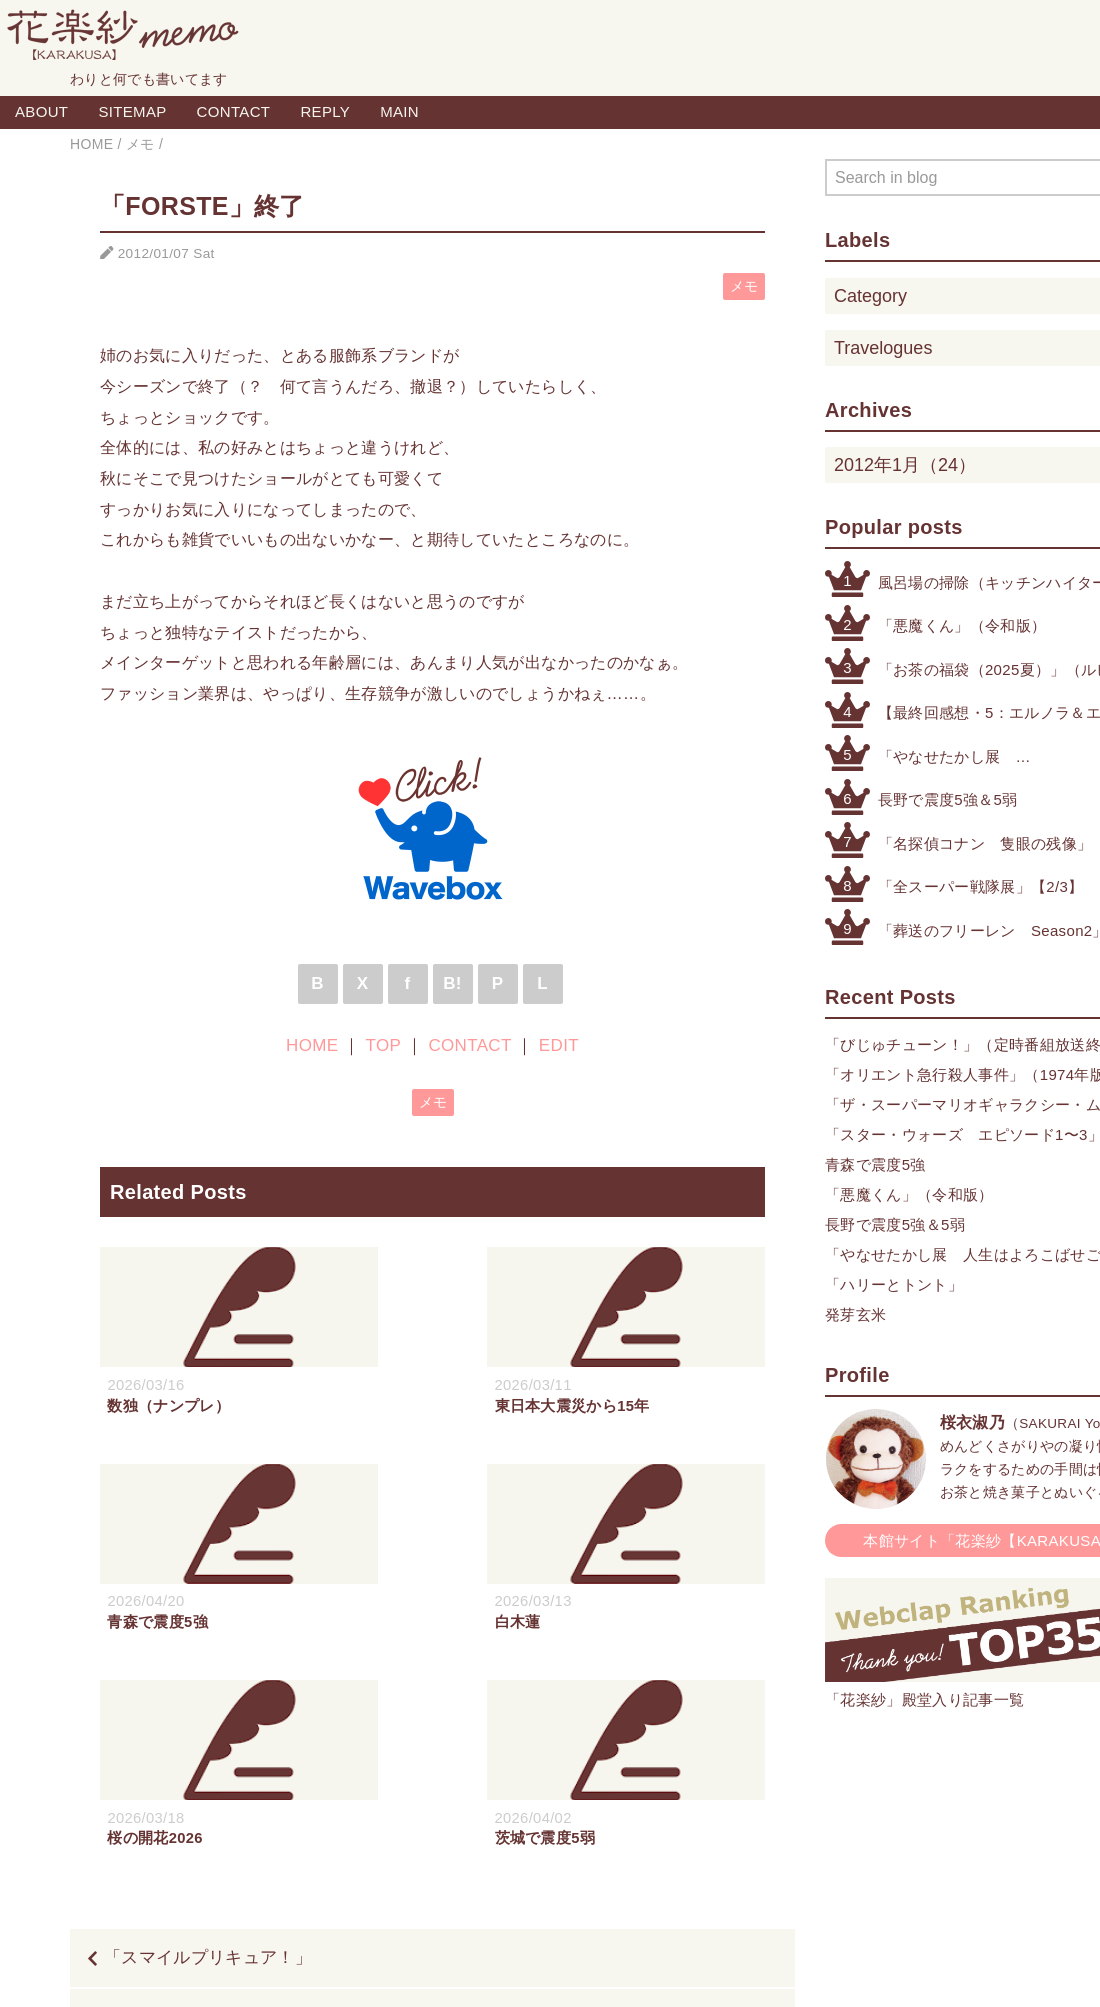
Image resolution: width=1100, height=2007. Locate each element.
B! (452, 983)
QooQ (645, 1970)
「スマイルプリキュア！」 (208, 1741)
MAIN (399, 111)
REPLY (325, 111)
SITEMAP (132, 111)
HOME (312, 1045)
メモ (744, 286)
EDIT (559, 1045)
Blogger (527, 1970)
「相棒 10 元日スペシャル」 (638, 1801)
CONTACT (234, 111)
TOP (383, 1045)
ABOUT (41, 111)
